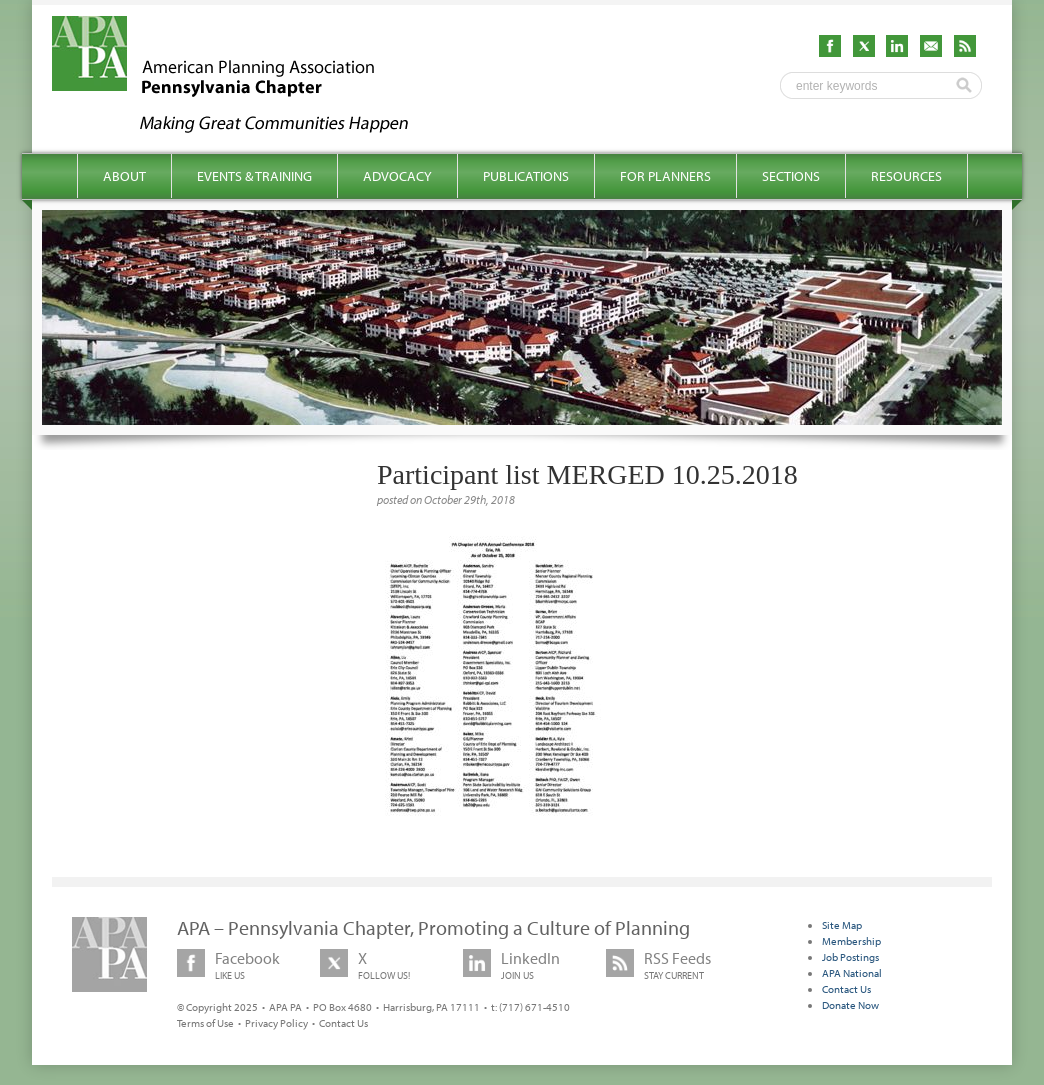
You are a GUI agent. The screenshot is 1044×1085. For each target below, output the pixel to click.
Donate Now (850, 1005)
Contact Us (343, 1023)
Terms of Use (205, 1023)
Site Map (842, 925)
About (124, 176)
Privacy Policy (276, 1023)
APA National (852, 973)
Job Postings (850, 957)
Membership (851, 941)
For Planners (665, 176)
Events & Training (254, 176)
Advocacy (397, 176)
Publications (526, 176)
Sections (791, 176)
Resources (906, 176)
